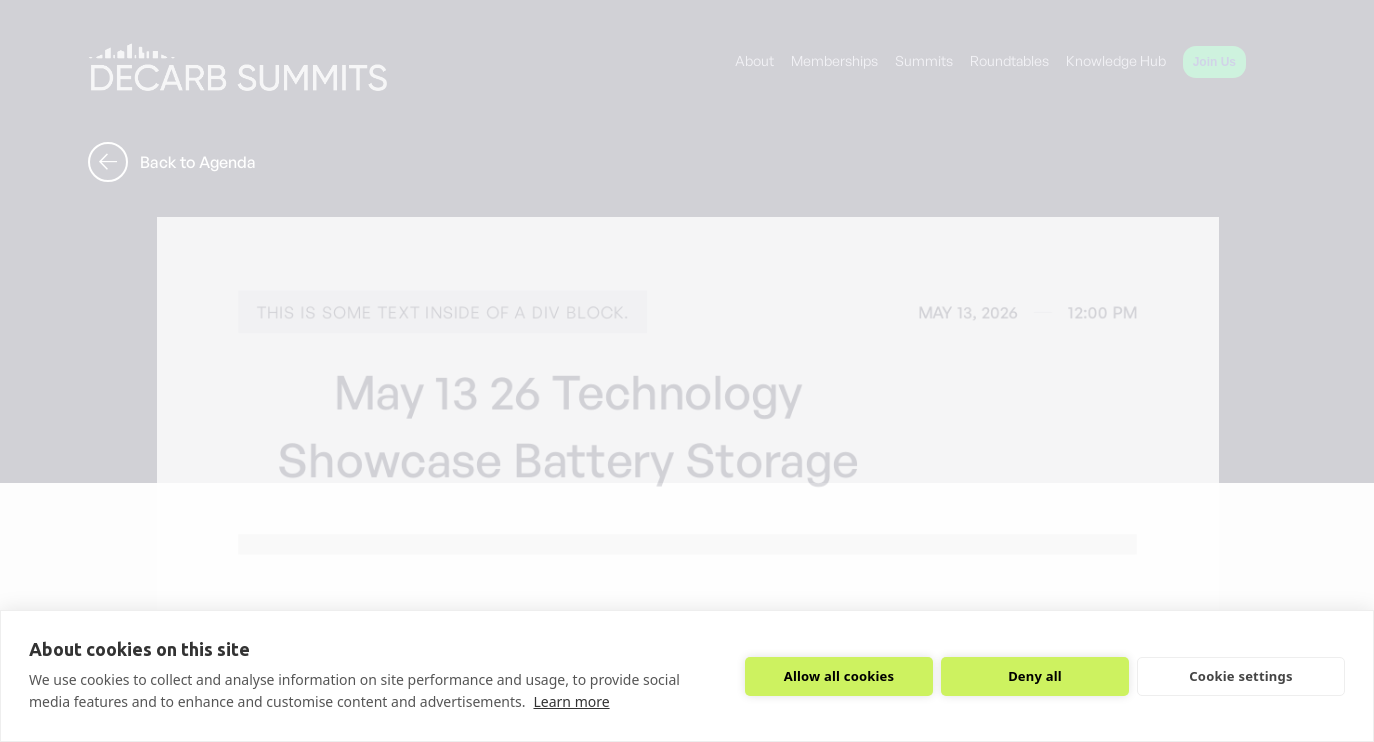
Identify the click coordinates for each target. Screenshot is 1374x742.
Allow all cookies (839, 676)
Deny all (1035, 676)
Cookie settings (1240, 676)
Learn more (571, 701)
